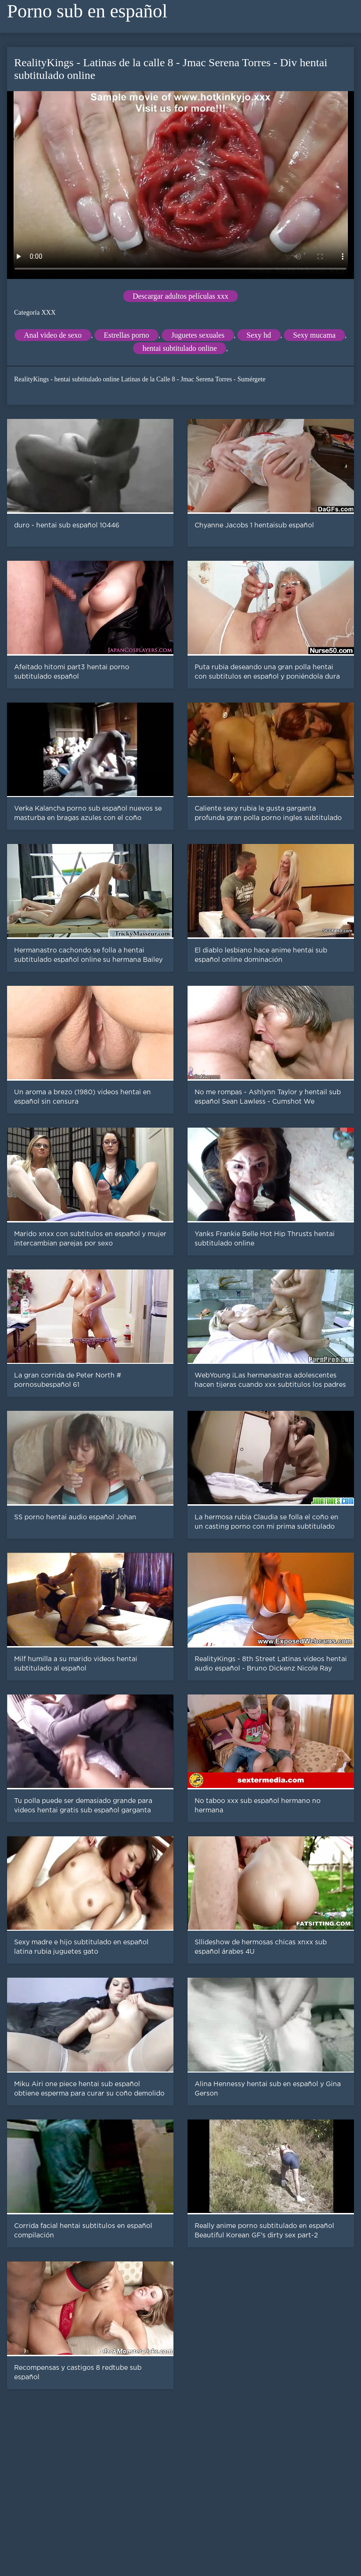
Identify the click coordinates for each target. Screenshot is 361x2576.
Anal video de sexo (53, 335)
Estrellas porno (126, 335)
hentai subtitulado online (179, 348)
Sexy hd (259, 335)
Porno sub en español (87, 11)
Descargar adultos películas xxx (180, 296)
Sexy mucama (314, 335)
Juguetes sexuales (197, 335)
